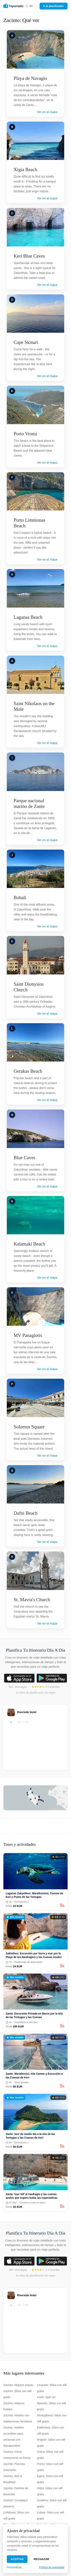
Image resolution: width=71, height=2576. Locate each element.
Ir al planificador (53, 6)
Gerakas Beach (28, 1071)
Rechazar (41, 2559)
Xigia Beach (25, 169)
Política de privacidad (51, 2567)
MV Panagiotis (28, 1335)
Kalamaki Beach (29, 1243)
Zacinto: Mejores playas (18, 2384)
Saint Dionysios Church (29, 986)
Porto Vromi (25, 433)
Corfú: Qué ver (46, 2397)
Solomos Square (29, 1426)
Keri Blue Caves (29, 256)
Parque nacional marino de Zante (29, 803)
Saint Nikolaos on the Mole (34, 706)
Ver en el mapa (47, 112)
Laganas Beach (28, 617)
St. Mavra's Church (32, 1599)
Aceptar (17, 2559)
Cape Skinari (26, 342)
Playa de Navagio (30, 78)
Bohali (20, 897)
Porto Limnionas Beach (29, 522)
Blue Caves (24, 1157)
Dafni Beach (25, 1513)
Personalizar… (15, 2567)
